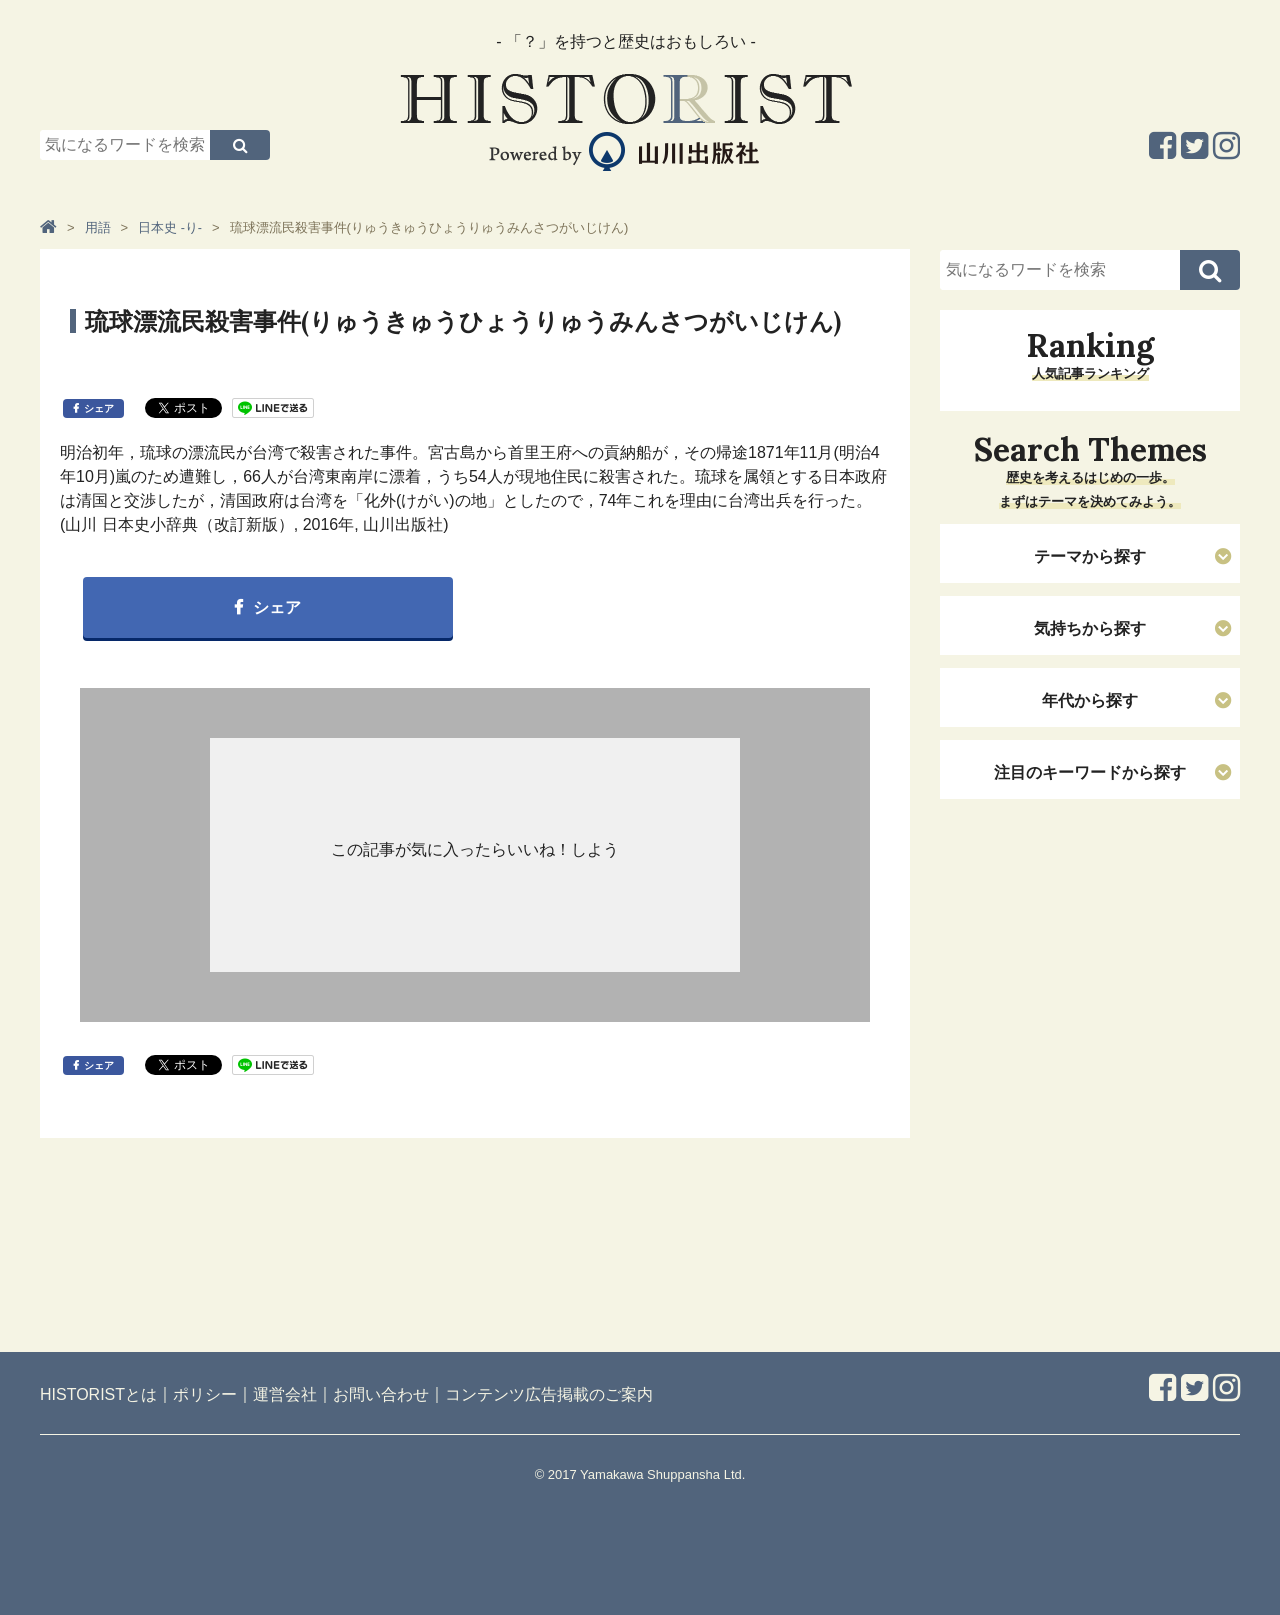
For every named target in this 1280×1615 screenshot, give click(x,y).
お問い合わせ (381, 1394)
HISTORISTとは (98, 1394)
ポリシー (205, 1394)
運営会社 (285, 1394)
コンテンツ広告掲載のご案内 (549, 1394)
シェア (99, 408)
